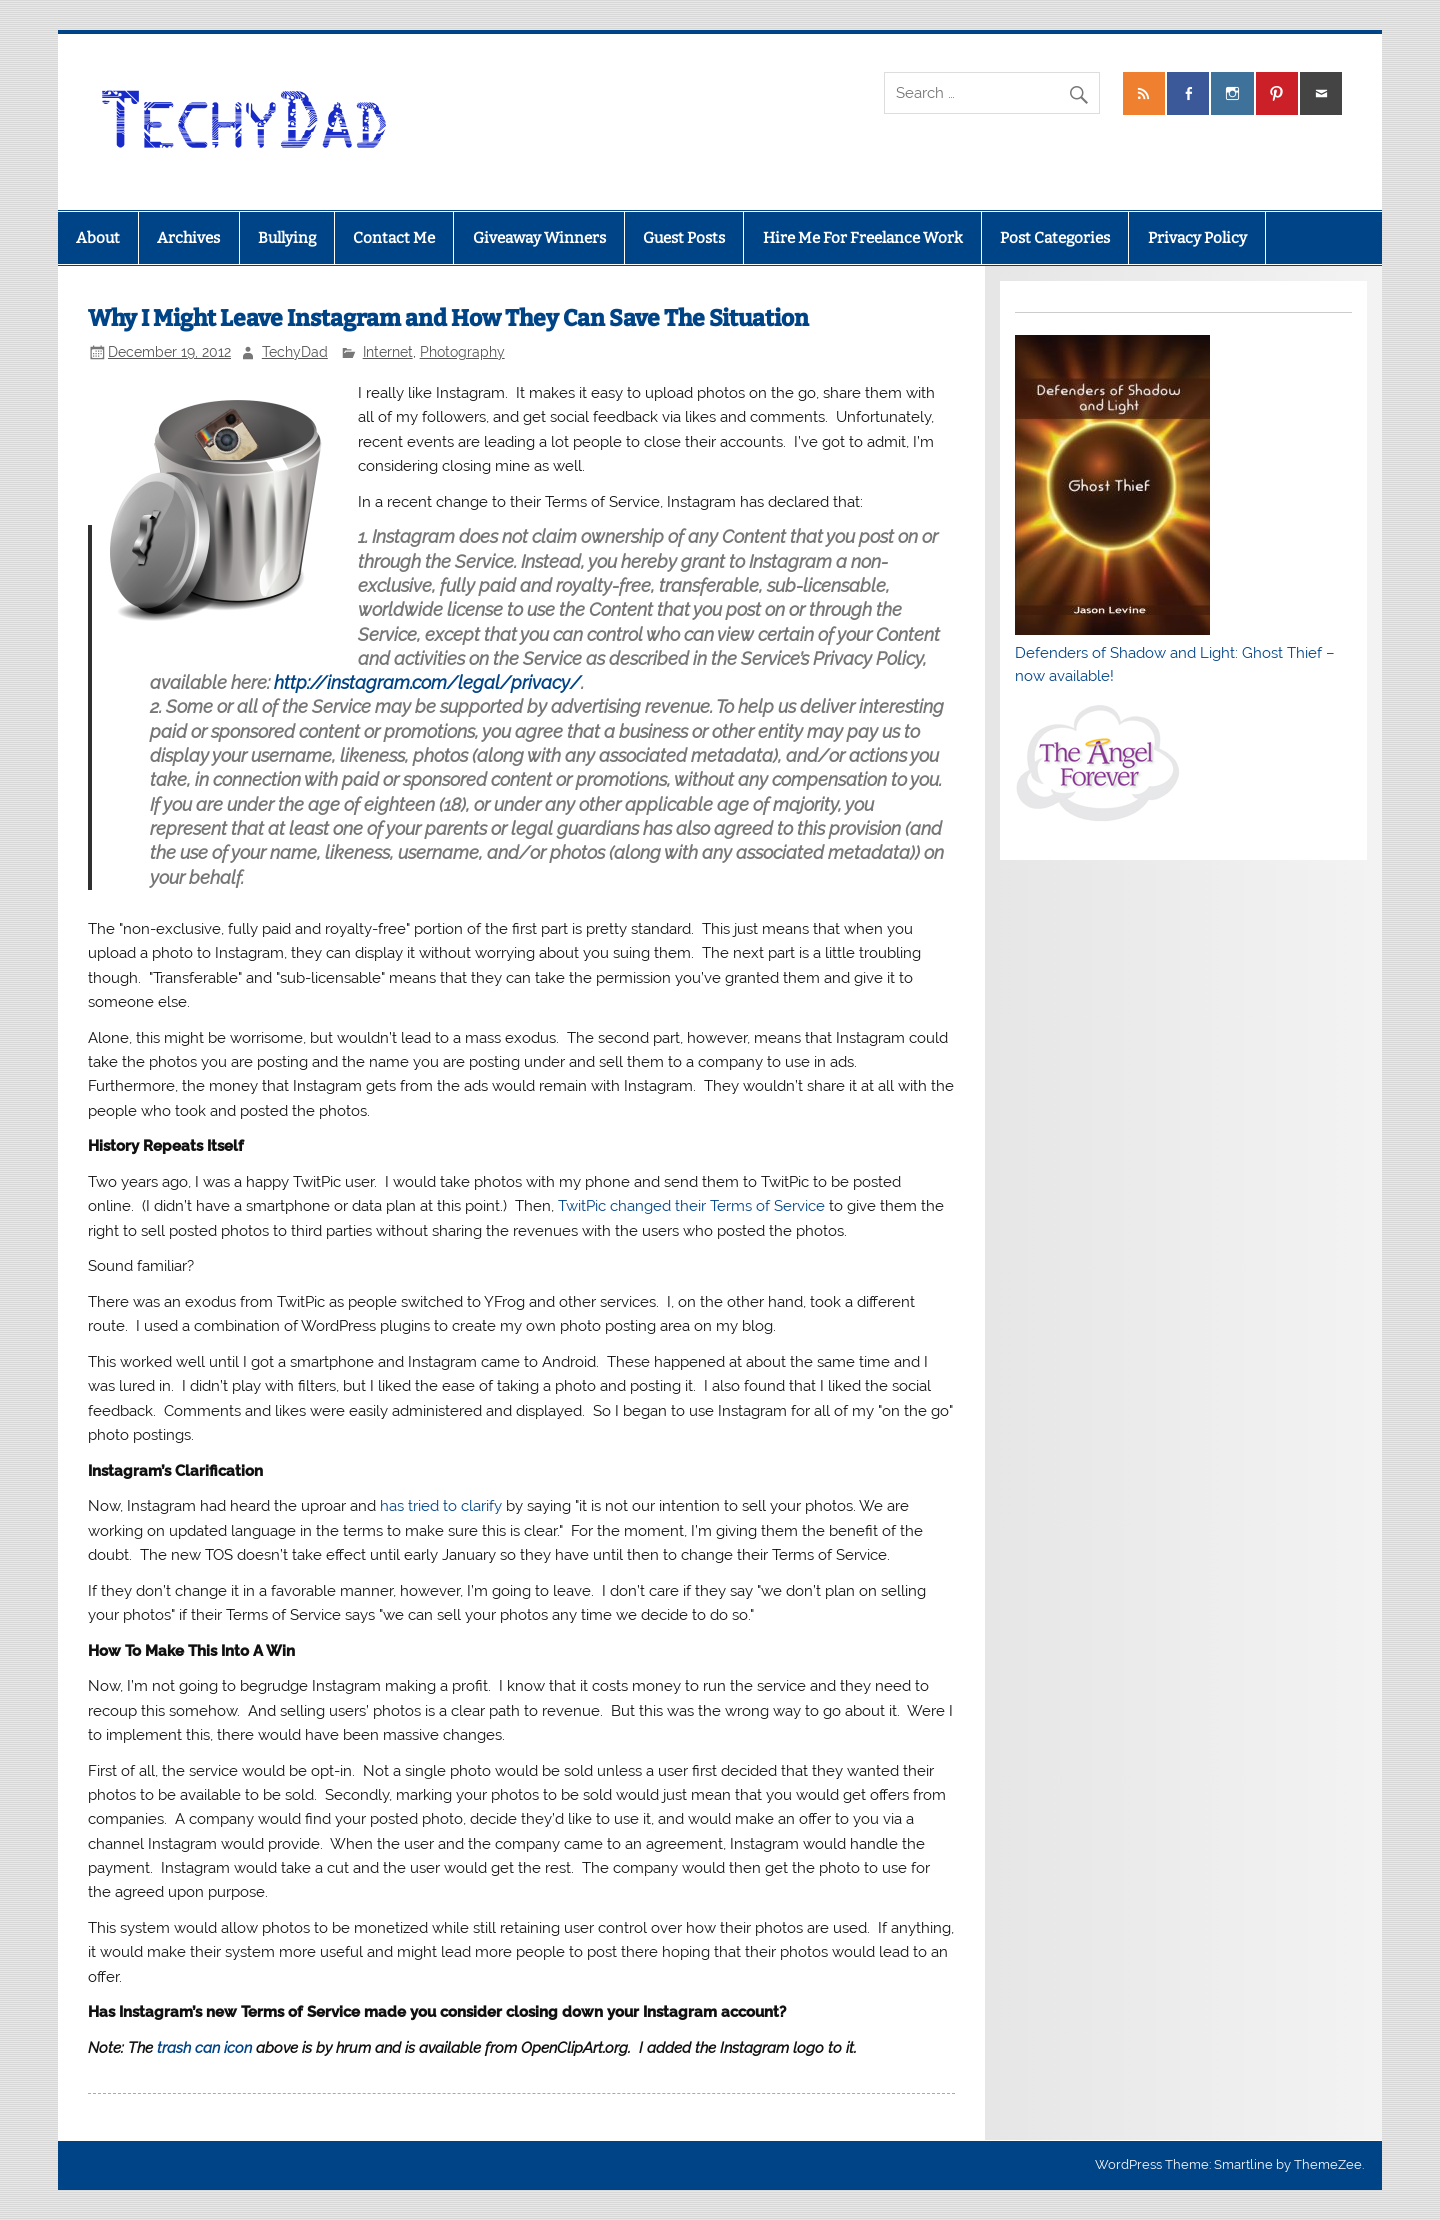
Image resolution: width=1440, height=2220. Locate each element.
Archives (188, 238)
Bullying (287, 238)
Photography (462, 352)
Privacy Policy (1197, 238)
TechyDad (295, 352)
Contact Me (394, 238)
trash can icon (204, 2048)
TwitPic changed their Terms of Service (691, 1206)
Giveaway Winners (539, 238)
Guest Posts (684, 238)
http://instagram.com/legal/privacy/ (427, 682)
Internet (388, 352)
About (98, 238)
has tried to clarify (441, 1506)
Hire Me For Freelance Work (863, 238)
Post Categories (1055, 238)
